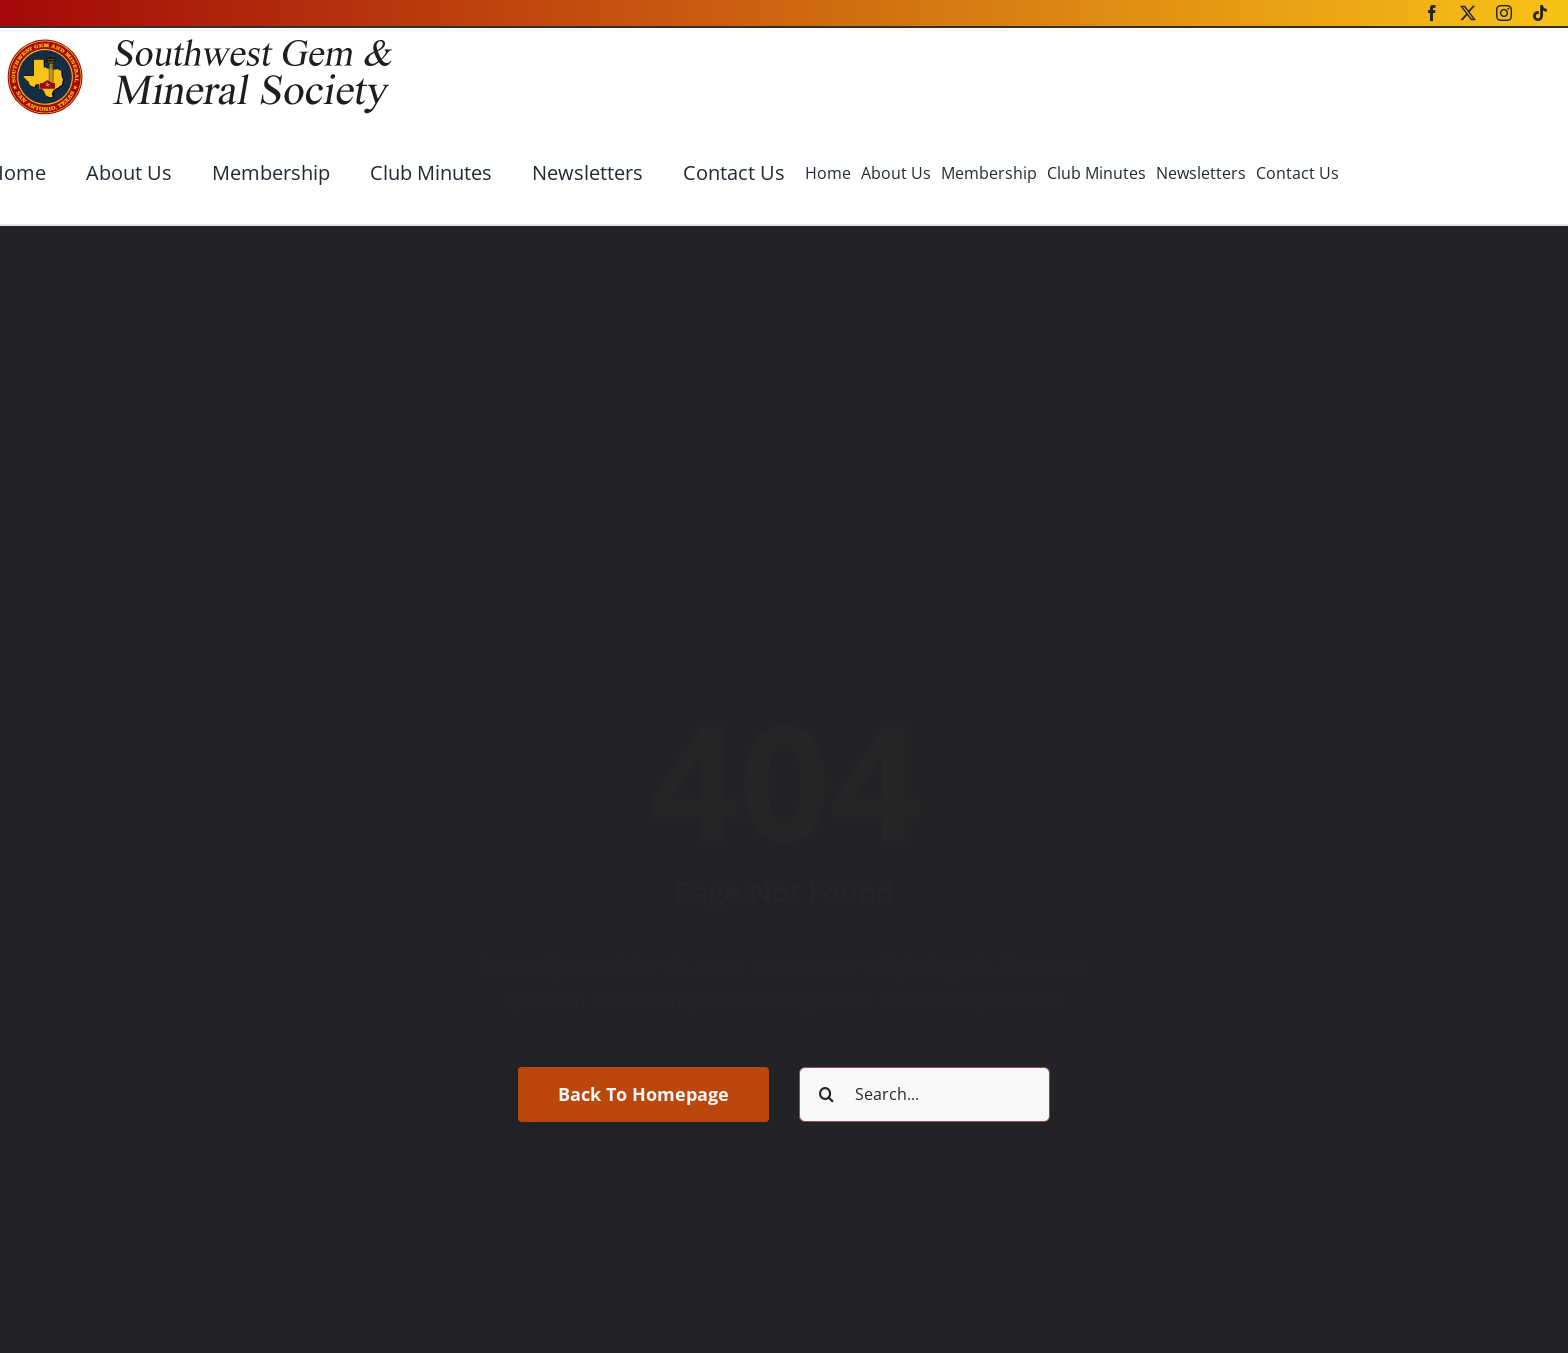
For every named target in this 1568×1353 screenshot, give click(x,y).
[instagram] (1504, 13)
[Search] (826, 1094)
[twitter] (1468, 13)
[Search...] (924, 1094)
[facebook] (1432, 13)
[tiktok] (1540, 13)
